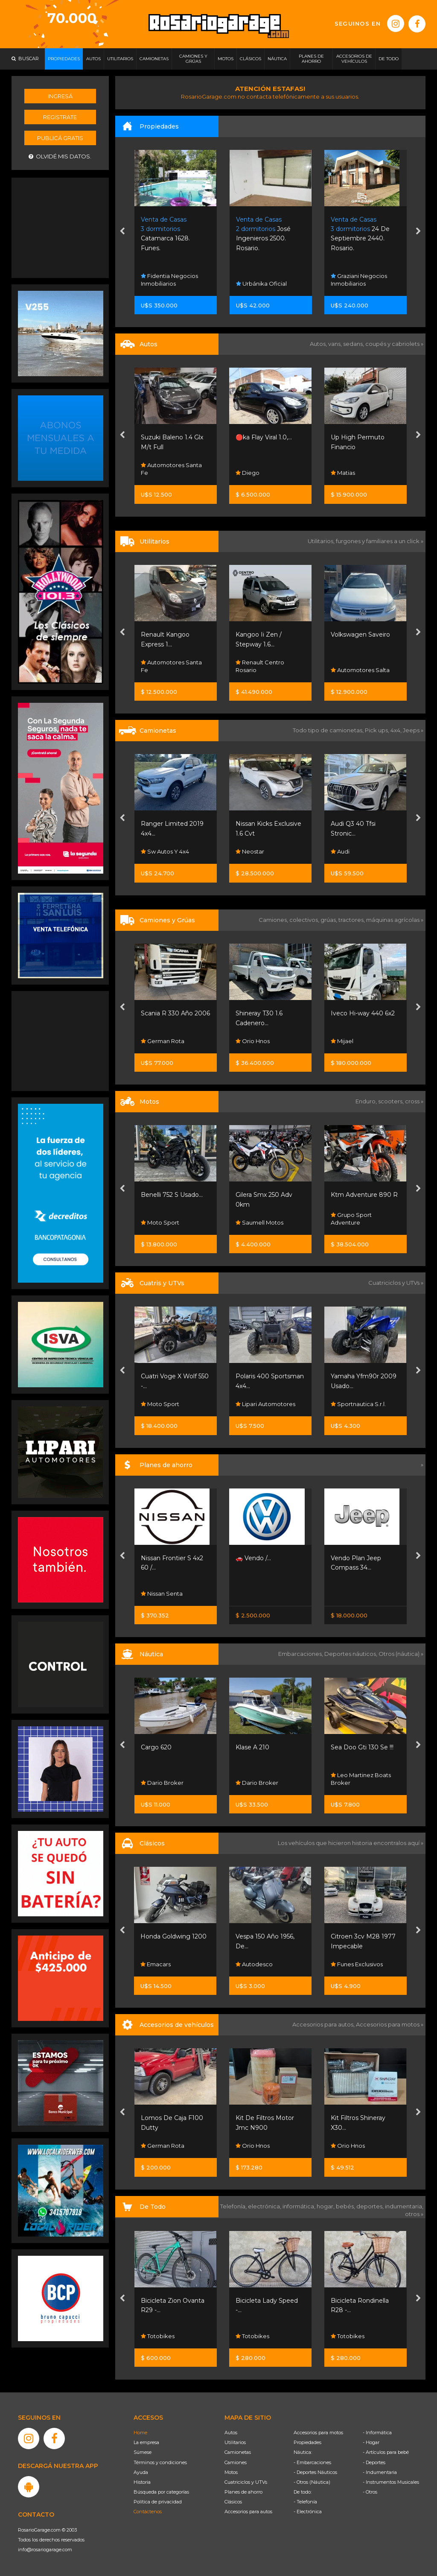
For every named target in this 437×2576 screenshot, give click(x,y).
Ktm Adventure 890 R (364, 1195)
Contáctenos (148, 2512)
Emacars (155, 1964)
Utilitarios (235, 2442)
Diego (247, 472)
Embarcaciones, (301, 1653)
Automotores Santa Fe (171, 469)
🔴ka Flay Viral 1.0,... (264, 437)
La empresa (146, 2442)
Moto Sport (160, 1222)
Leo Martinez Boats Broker (361, 1779)
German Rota (162, 1041)
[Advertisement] (60, 226)
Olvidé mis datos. (60, 156)
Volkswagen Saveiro (360, 634)
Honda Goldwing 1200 (173, 1936)
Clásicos (233, 2502)
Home (140, 2433)
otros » (414, 2214)
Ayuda (141, 2472)
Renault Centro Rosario (260, 666)
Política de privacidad (158, 2502)
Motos (231, 2472)
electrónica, (265, 2206)
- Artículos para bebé (386, 2452)
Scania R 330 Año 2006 (175, 1013)
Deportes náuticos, (351, 1653)
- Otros (370, 2492)
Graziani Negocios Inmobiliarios (359, 279)
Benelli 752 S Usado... (172, 1195)
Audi (340, 851)
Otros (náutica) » (401, 1653)
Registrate (60, 117)
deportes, (370, 2206)
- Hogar (371, 2442)
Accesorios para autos (248, 2512)
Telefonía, (234, 2206)
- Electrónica (308, 2512)
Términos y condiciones (160, 2462)
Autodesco (254, 1964)
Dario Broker (162, 1782)
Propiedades (307, 2442)
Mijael (342, 1041)
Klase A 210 (252, 1747)
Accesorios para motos (388, 2024)
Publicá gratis (60, 138)
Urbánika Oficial (261, 283)
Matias (343, 472)
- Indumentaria (380, 2472)
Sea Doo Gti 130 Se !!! (362, 1747)
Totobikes (158, 2336)
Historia (142, 2482)
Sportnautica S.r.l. (358, 1404)
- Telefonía (305, 2502)
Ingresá (60, 96)
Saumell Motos (259, 1222)
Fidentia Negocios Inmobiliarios (169, 279)
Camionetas (237, 2452)
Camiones (235, 2462)
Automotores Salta (360, 670)
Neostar (250, 851)
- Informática (377, 2433)
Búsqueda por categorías (161, 2492)
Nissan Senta (162, 1593)
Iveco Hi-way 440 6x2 (363, 1013)
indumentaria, (404, 2206)
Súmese (142, 2452)
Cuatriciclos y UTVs (245, 2482)
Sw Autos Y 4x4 (165, 851)
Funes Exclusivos (357, 1964)
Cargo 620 (156, 1747)
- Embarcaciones (312, 2462)
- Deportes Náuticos (315, 2472)
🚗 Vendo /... (253, 1558)
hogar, (326, 2206)
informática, (300, 2206)
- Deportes (374, 2462)
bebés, (346, 2206)
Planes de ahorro (243, 2492)
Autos (230, 2433)
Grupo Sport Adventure (351, 1218)
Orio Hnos (253, 1041)
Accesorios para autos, (324, 2024)
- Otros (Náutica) (312, 2482)
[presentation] (122, 232)
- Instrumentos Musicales (391, 2482)
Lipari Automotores (265, 1404)
